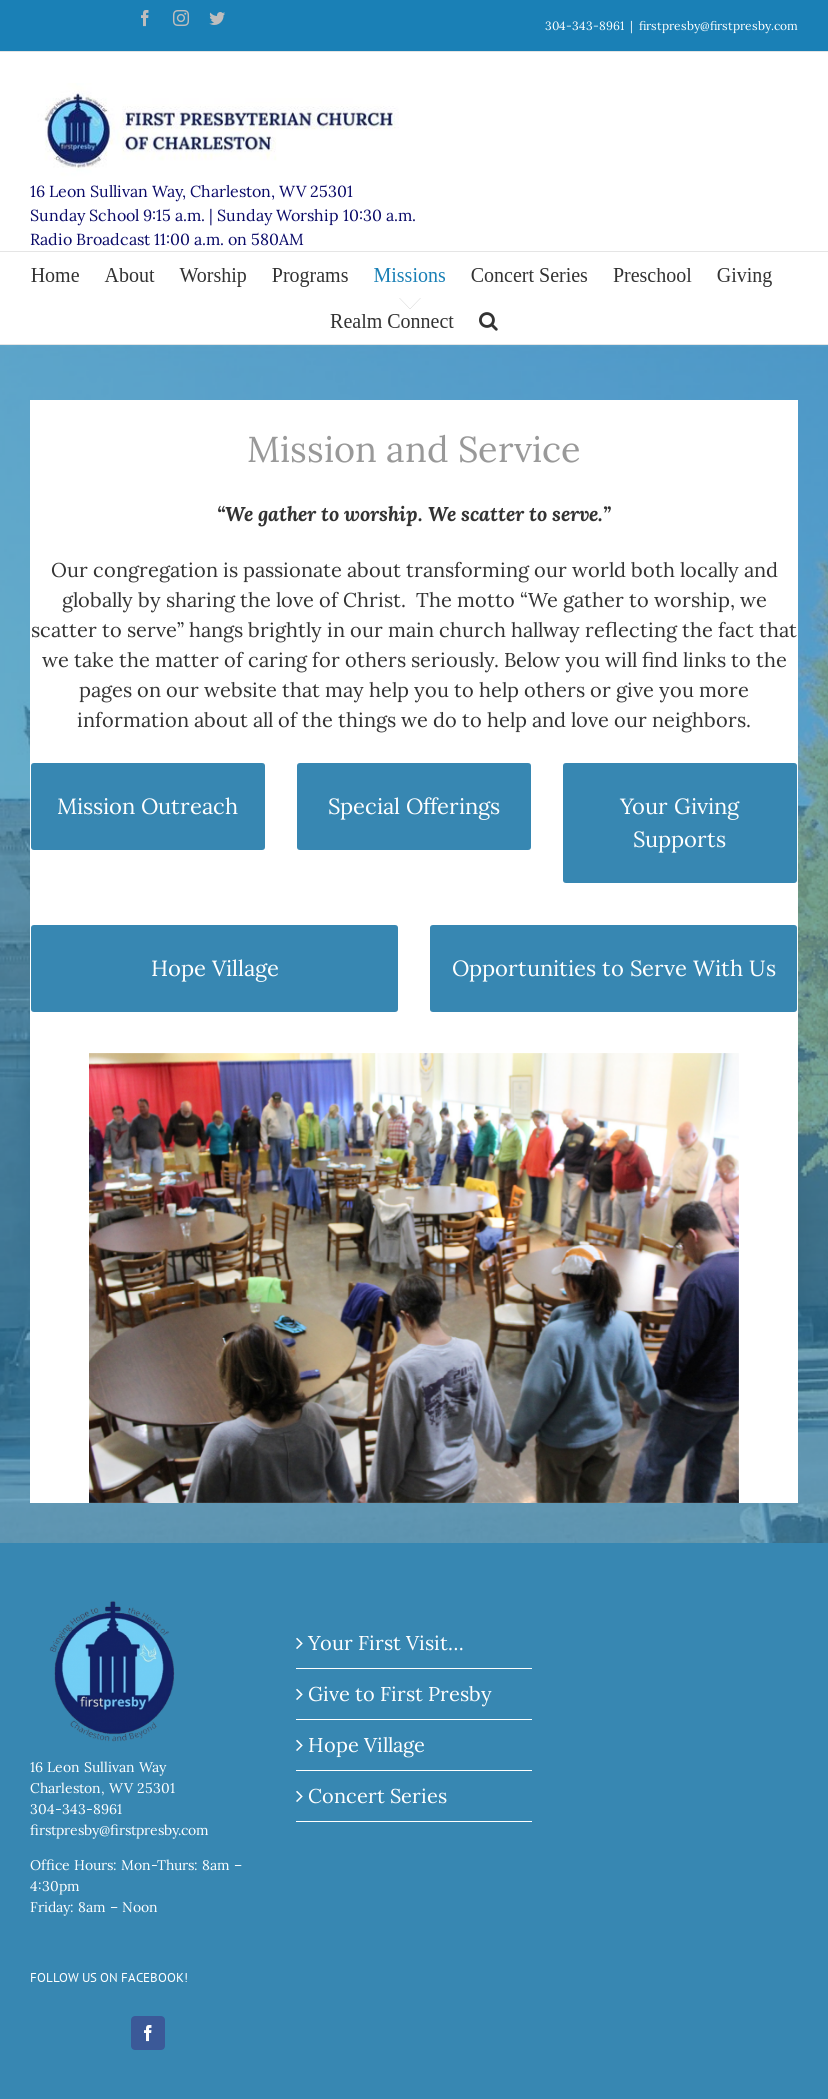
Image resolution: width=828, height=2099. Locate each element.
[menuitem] (68, 275)
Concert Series (377, 1803)
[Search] (488, 321)
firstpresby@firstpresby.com (718, 25)
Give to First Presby (400, 1701)
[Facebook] (148, 2041)
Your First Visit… (386, 1650)
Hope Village (366, 1752)
